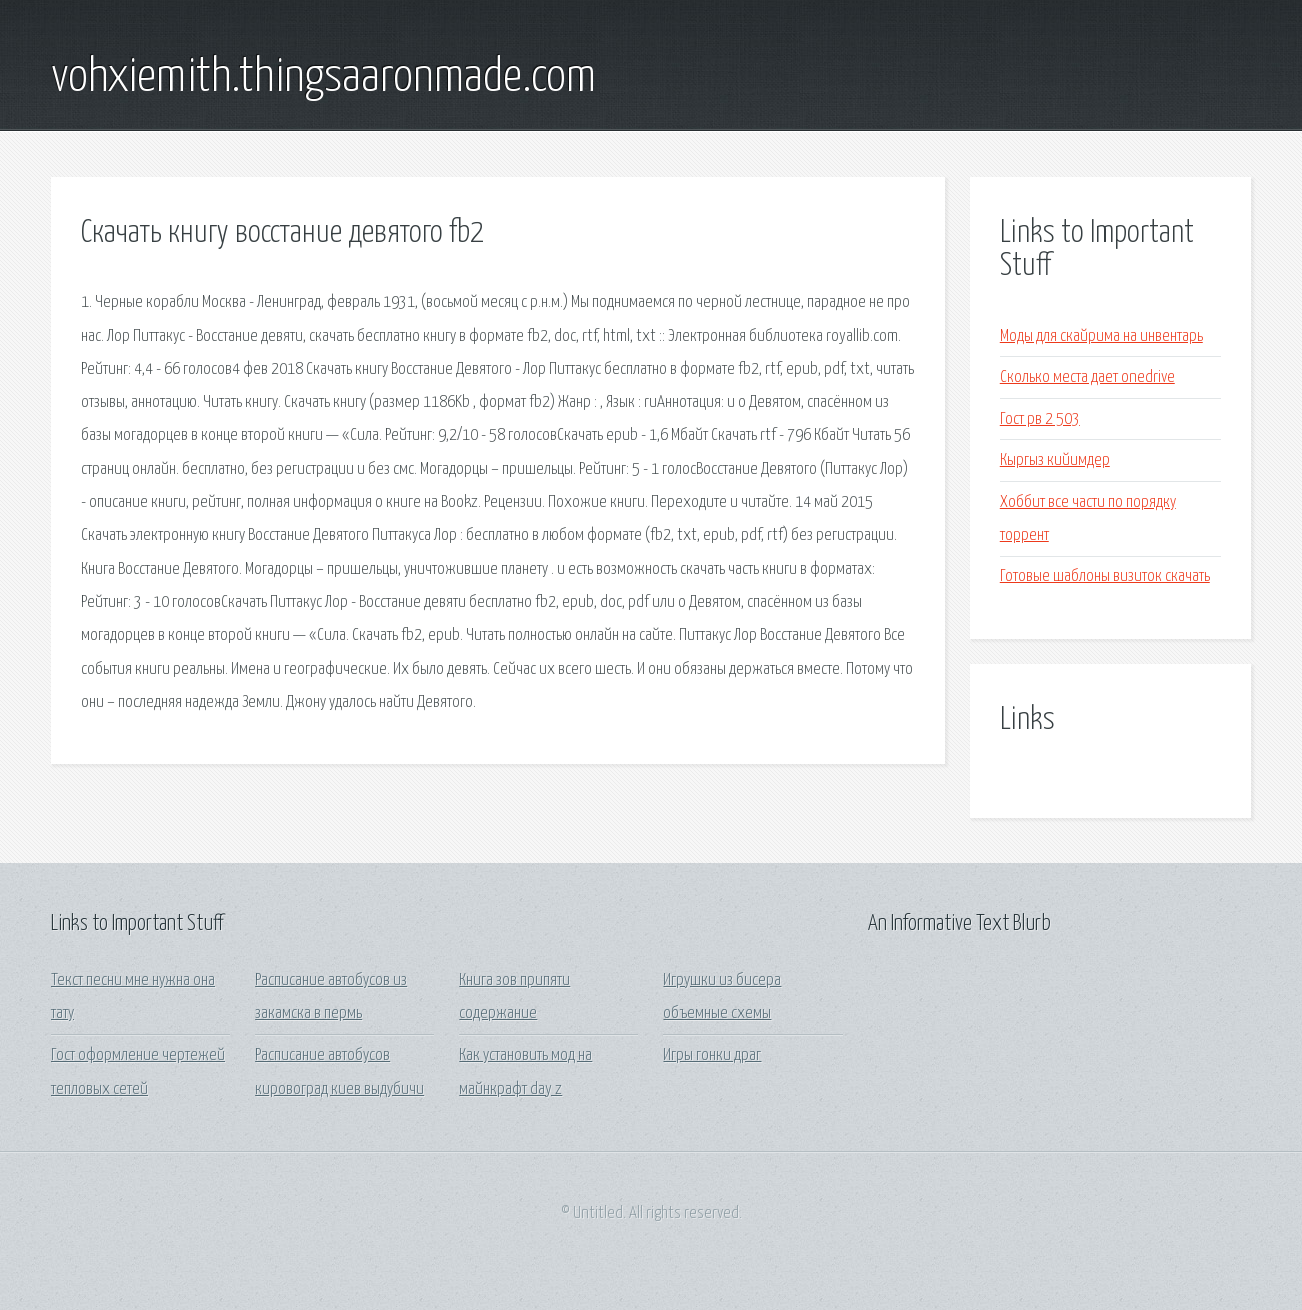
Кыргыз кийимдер (1055, 460)
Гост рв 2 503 (1040, 419)
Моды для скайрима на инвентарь (1101, 336)
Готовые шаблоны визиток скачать (1105, 576)
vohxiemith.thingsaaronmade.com (323, 78)
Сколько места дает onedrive (1087, 377)
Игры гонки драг (712, 1055)
